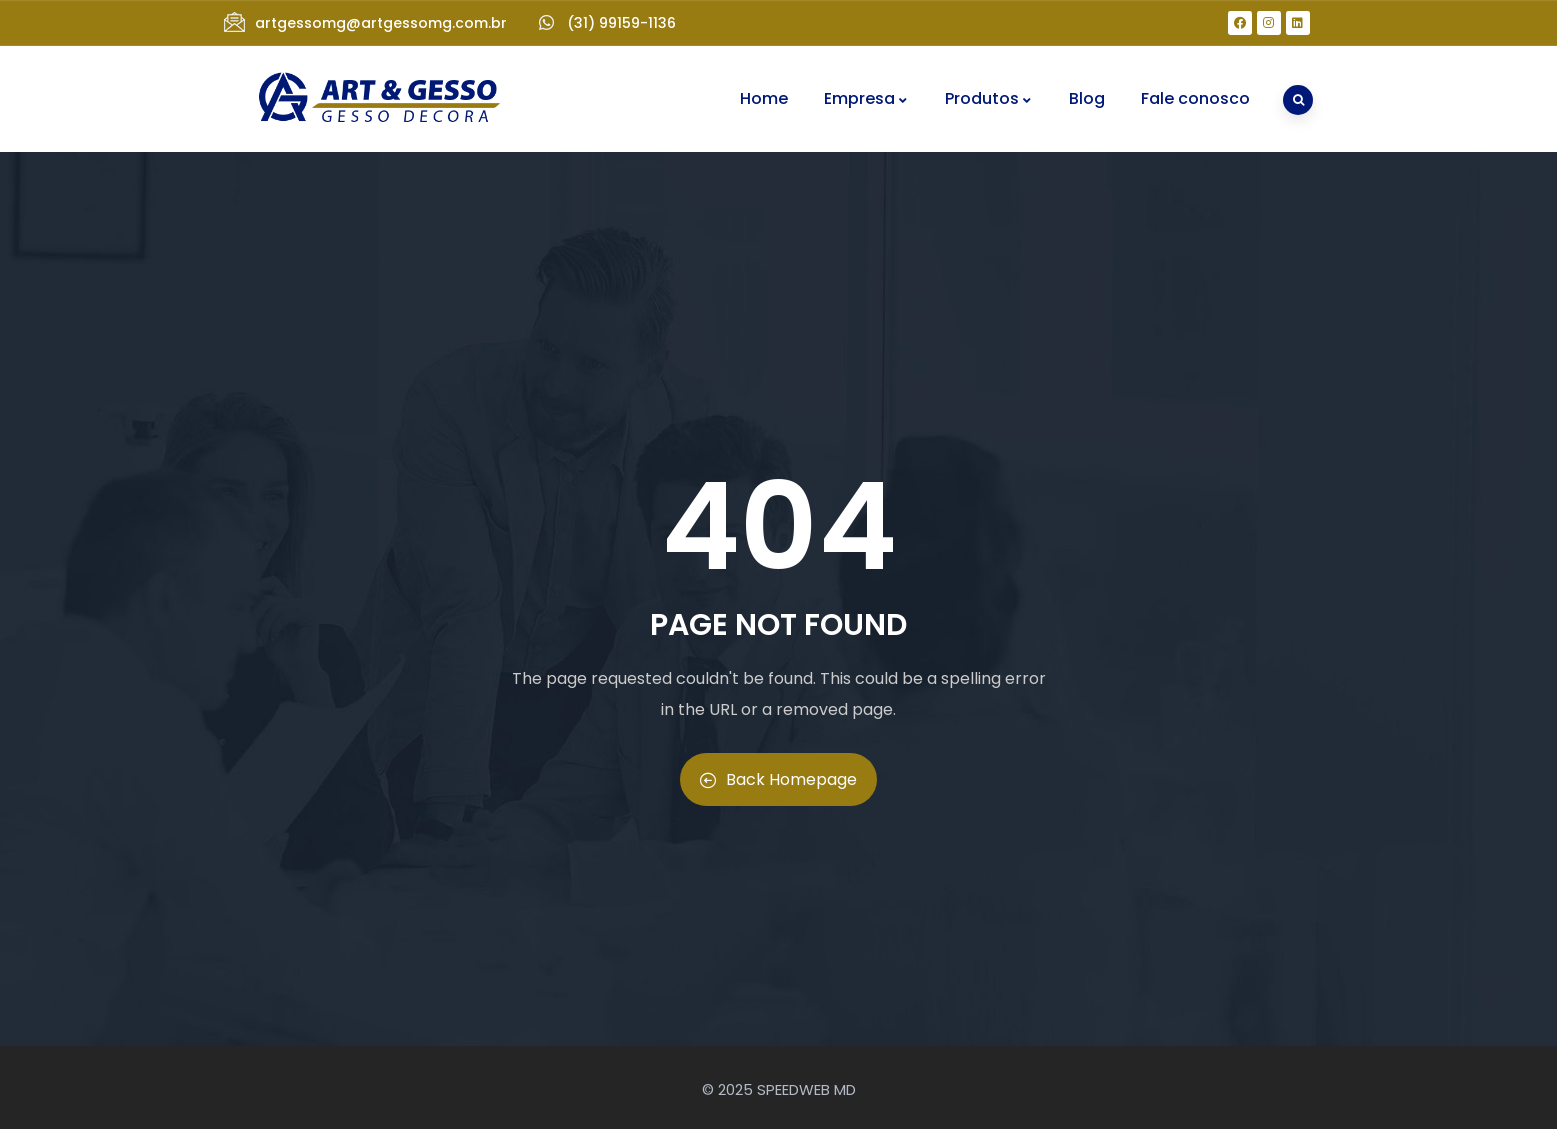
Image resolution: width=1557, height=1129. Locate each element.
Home (764, 98)
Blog (1087, 98)
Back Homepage (778, 779)
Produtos (989, 98)
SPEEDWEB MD (806, 1089)
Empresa (866, 98)
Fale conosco (1195, 98)
